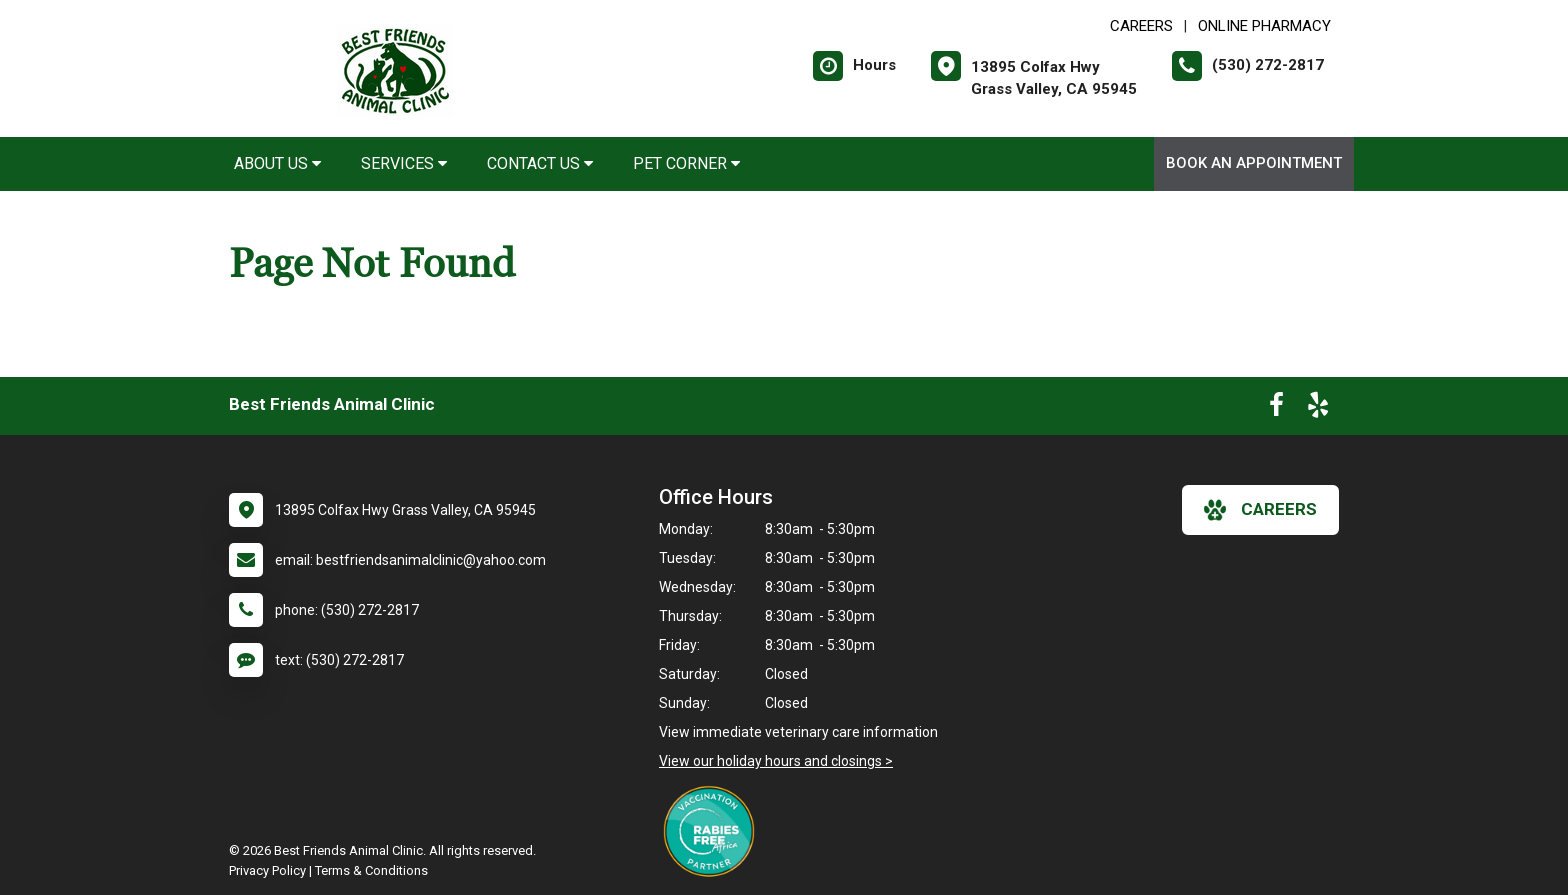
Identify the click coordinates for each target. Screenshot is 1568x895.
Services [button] (404, 163)
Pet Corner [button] (686, 163)
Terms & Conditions (371, 870)
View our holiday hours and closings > (776, 761)
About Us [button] (277, 163)
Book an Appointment (1254, 163)
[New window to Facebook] (1276, 409)
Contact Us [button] (540, 163)
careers (1260, 510)
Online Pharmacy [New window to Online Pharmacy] (1264, 26)
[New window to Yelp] (1318, 409)
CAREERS (1141, 26)
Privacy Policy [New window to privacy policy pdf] (267, 870)
